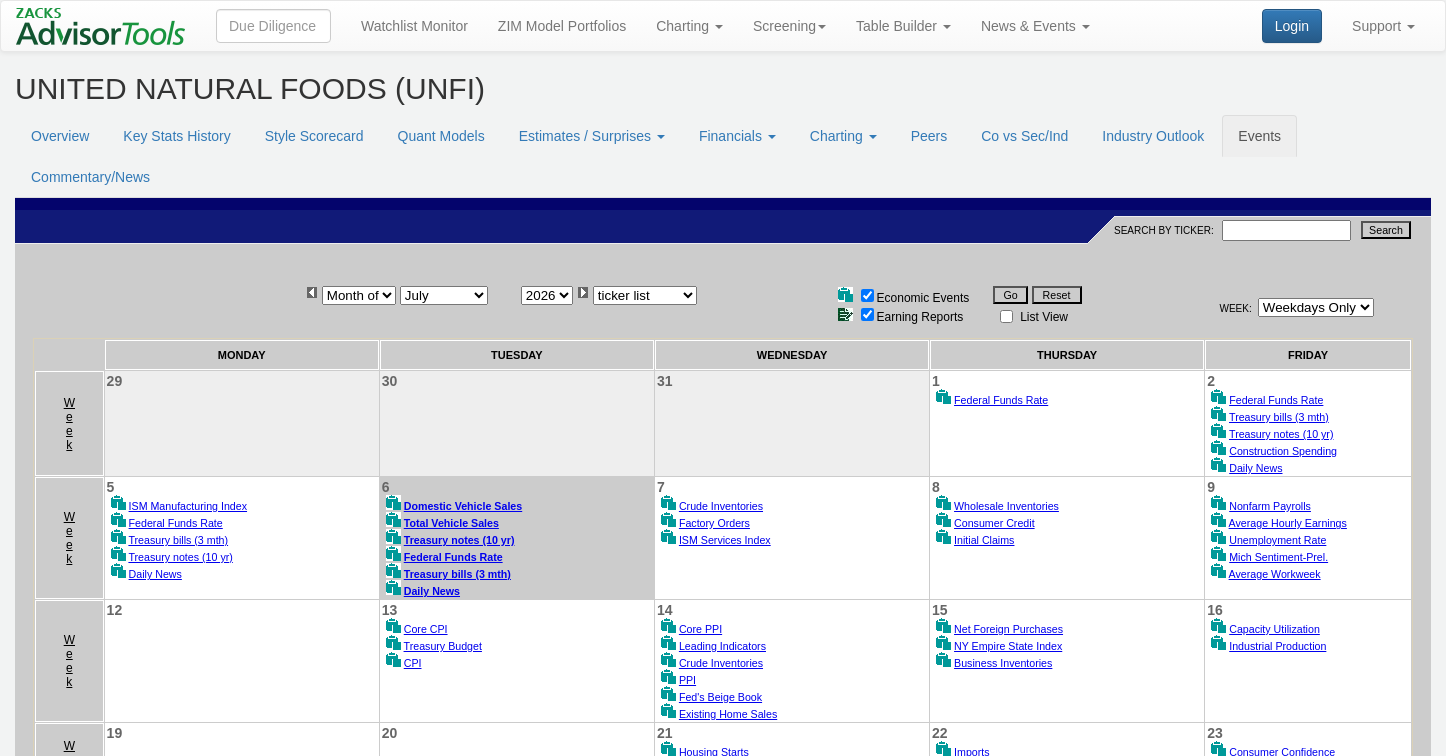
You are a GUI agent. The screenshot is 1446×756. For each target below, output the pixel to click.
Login (1292, 26)
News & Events (1035, 26)
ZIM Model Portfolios (562, 26)
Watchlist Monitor (414, 26)
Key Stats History (176, 136)
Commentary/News (90, 177)
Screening (789, 26)
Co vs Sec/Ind (1024, 136)
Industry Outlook (1153, 136)
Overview (60, 136)
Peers (929, 136)
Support (1383, 26)
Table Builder (903, 26)
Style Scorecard (314, 136)
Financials (737, 136)
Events (1259, 136)
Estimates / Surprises (592, 136)
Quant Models (441, 136)
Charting (689, 26)
